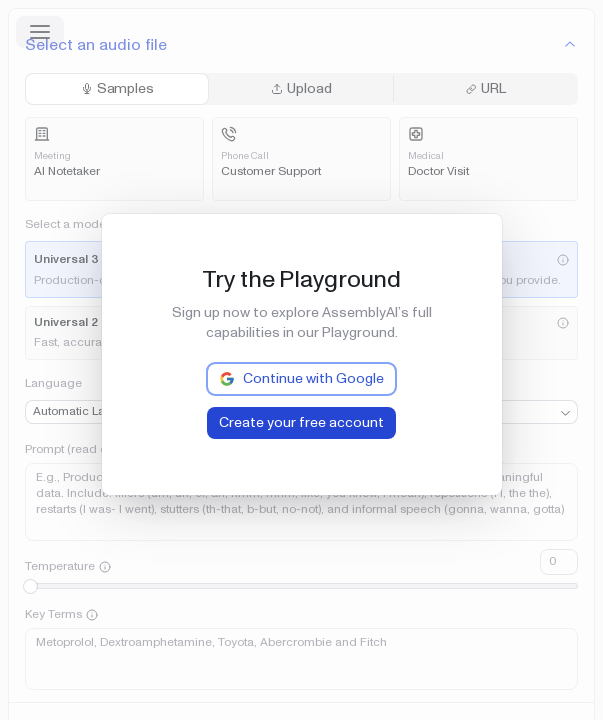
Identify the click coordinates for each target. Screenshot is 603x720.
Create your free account (301, 422)
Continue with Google (301, 378)
